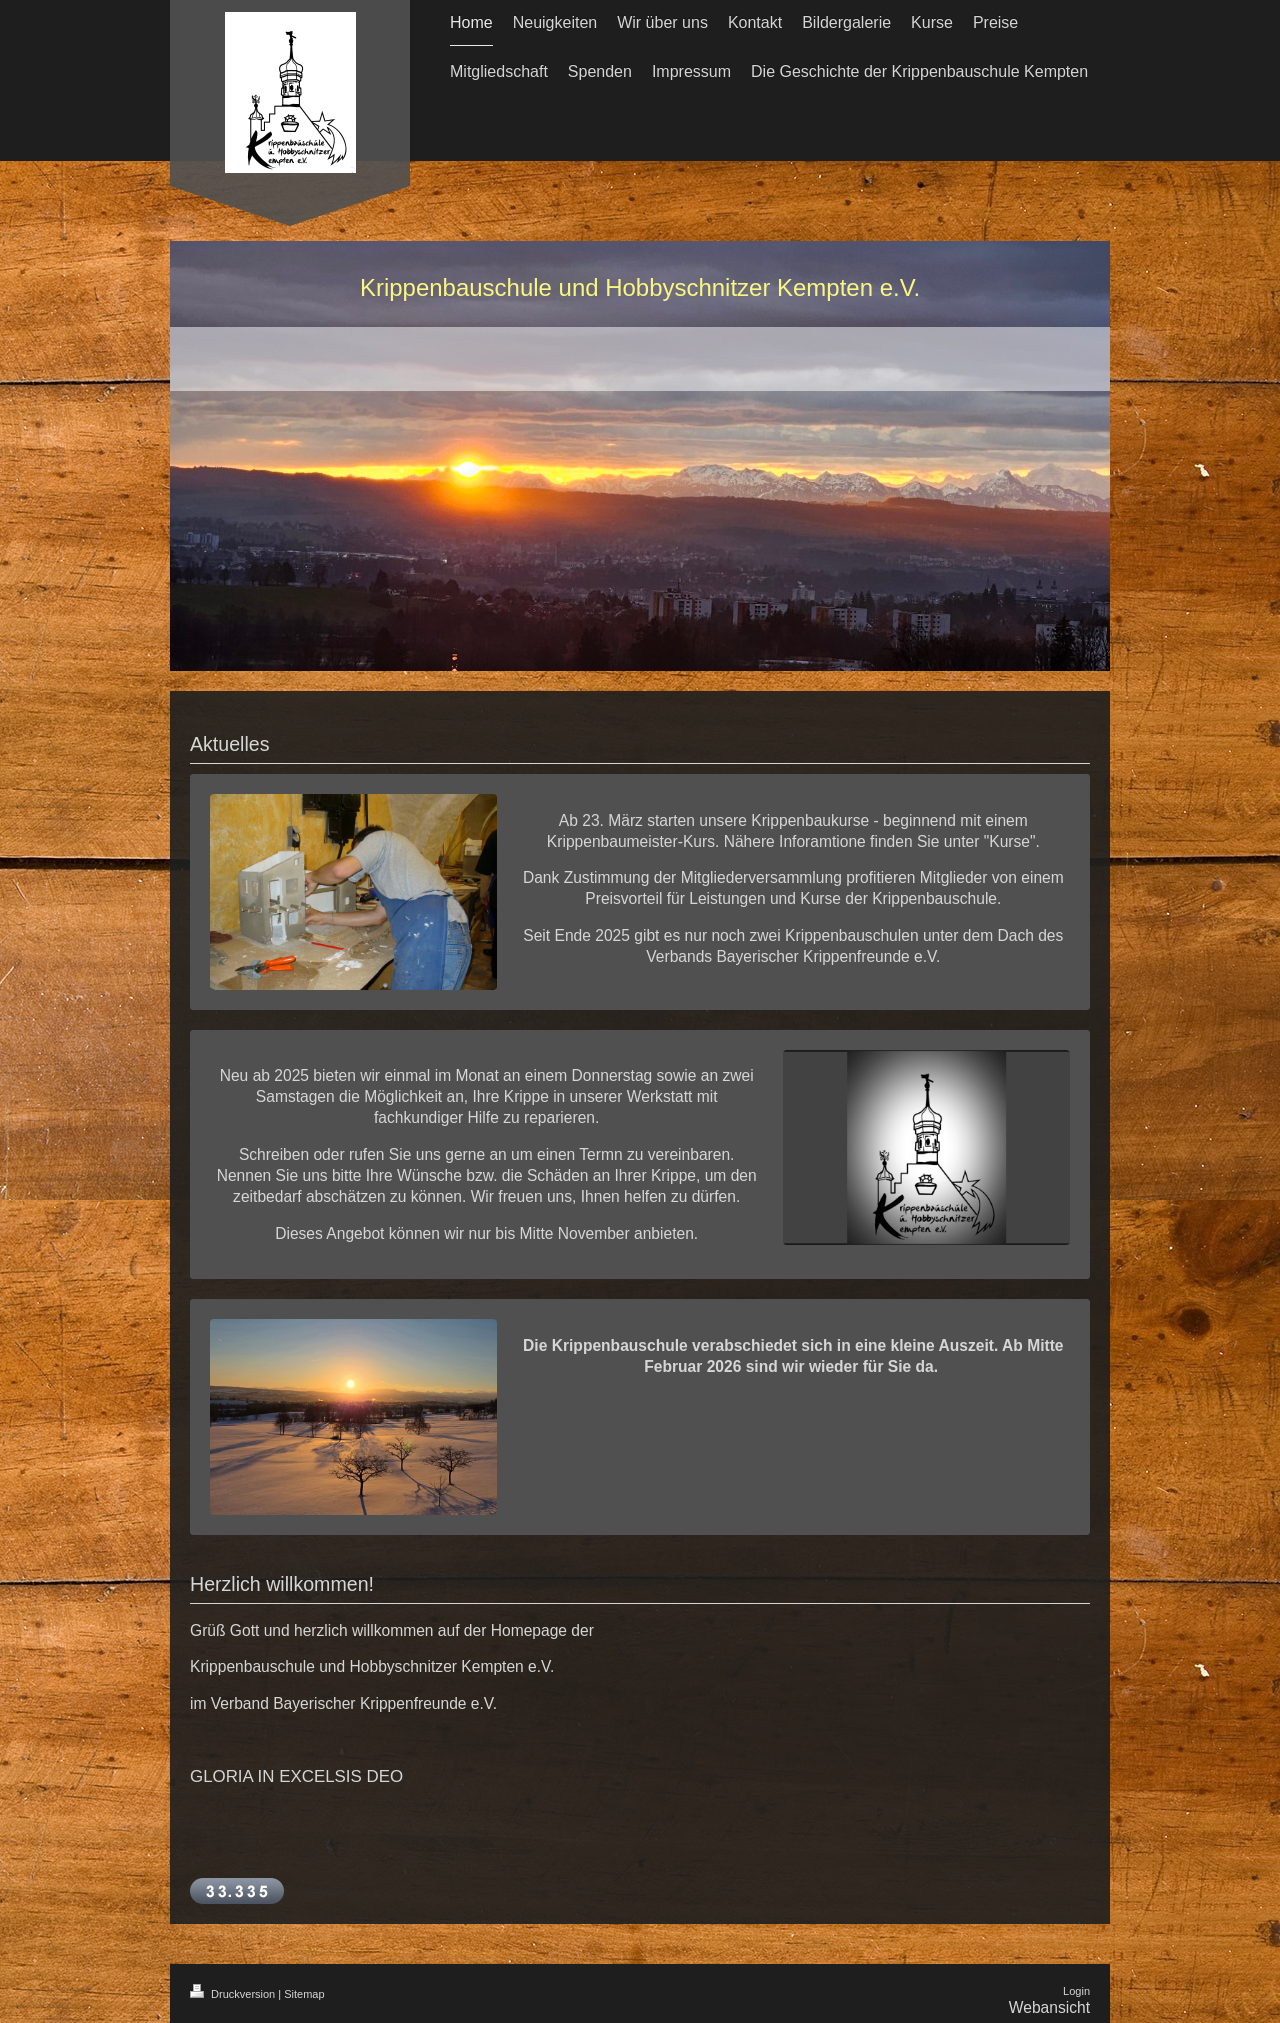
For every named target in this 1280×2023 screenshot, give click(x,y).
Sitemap (304, 1994)
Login (1076, 1991)
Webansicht (1049, 2007)
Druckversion (234, 1994)
